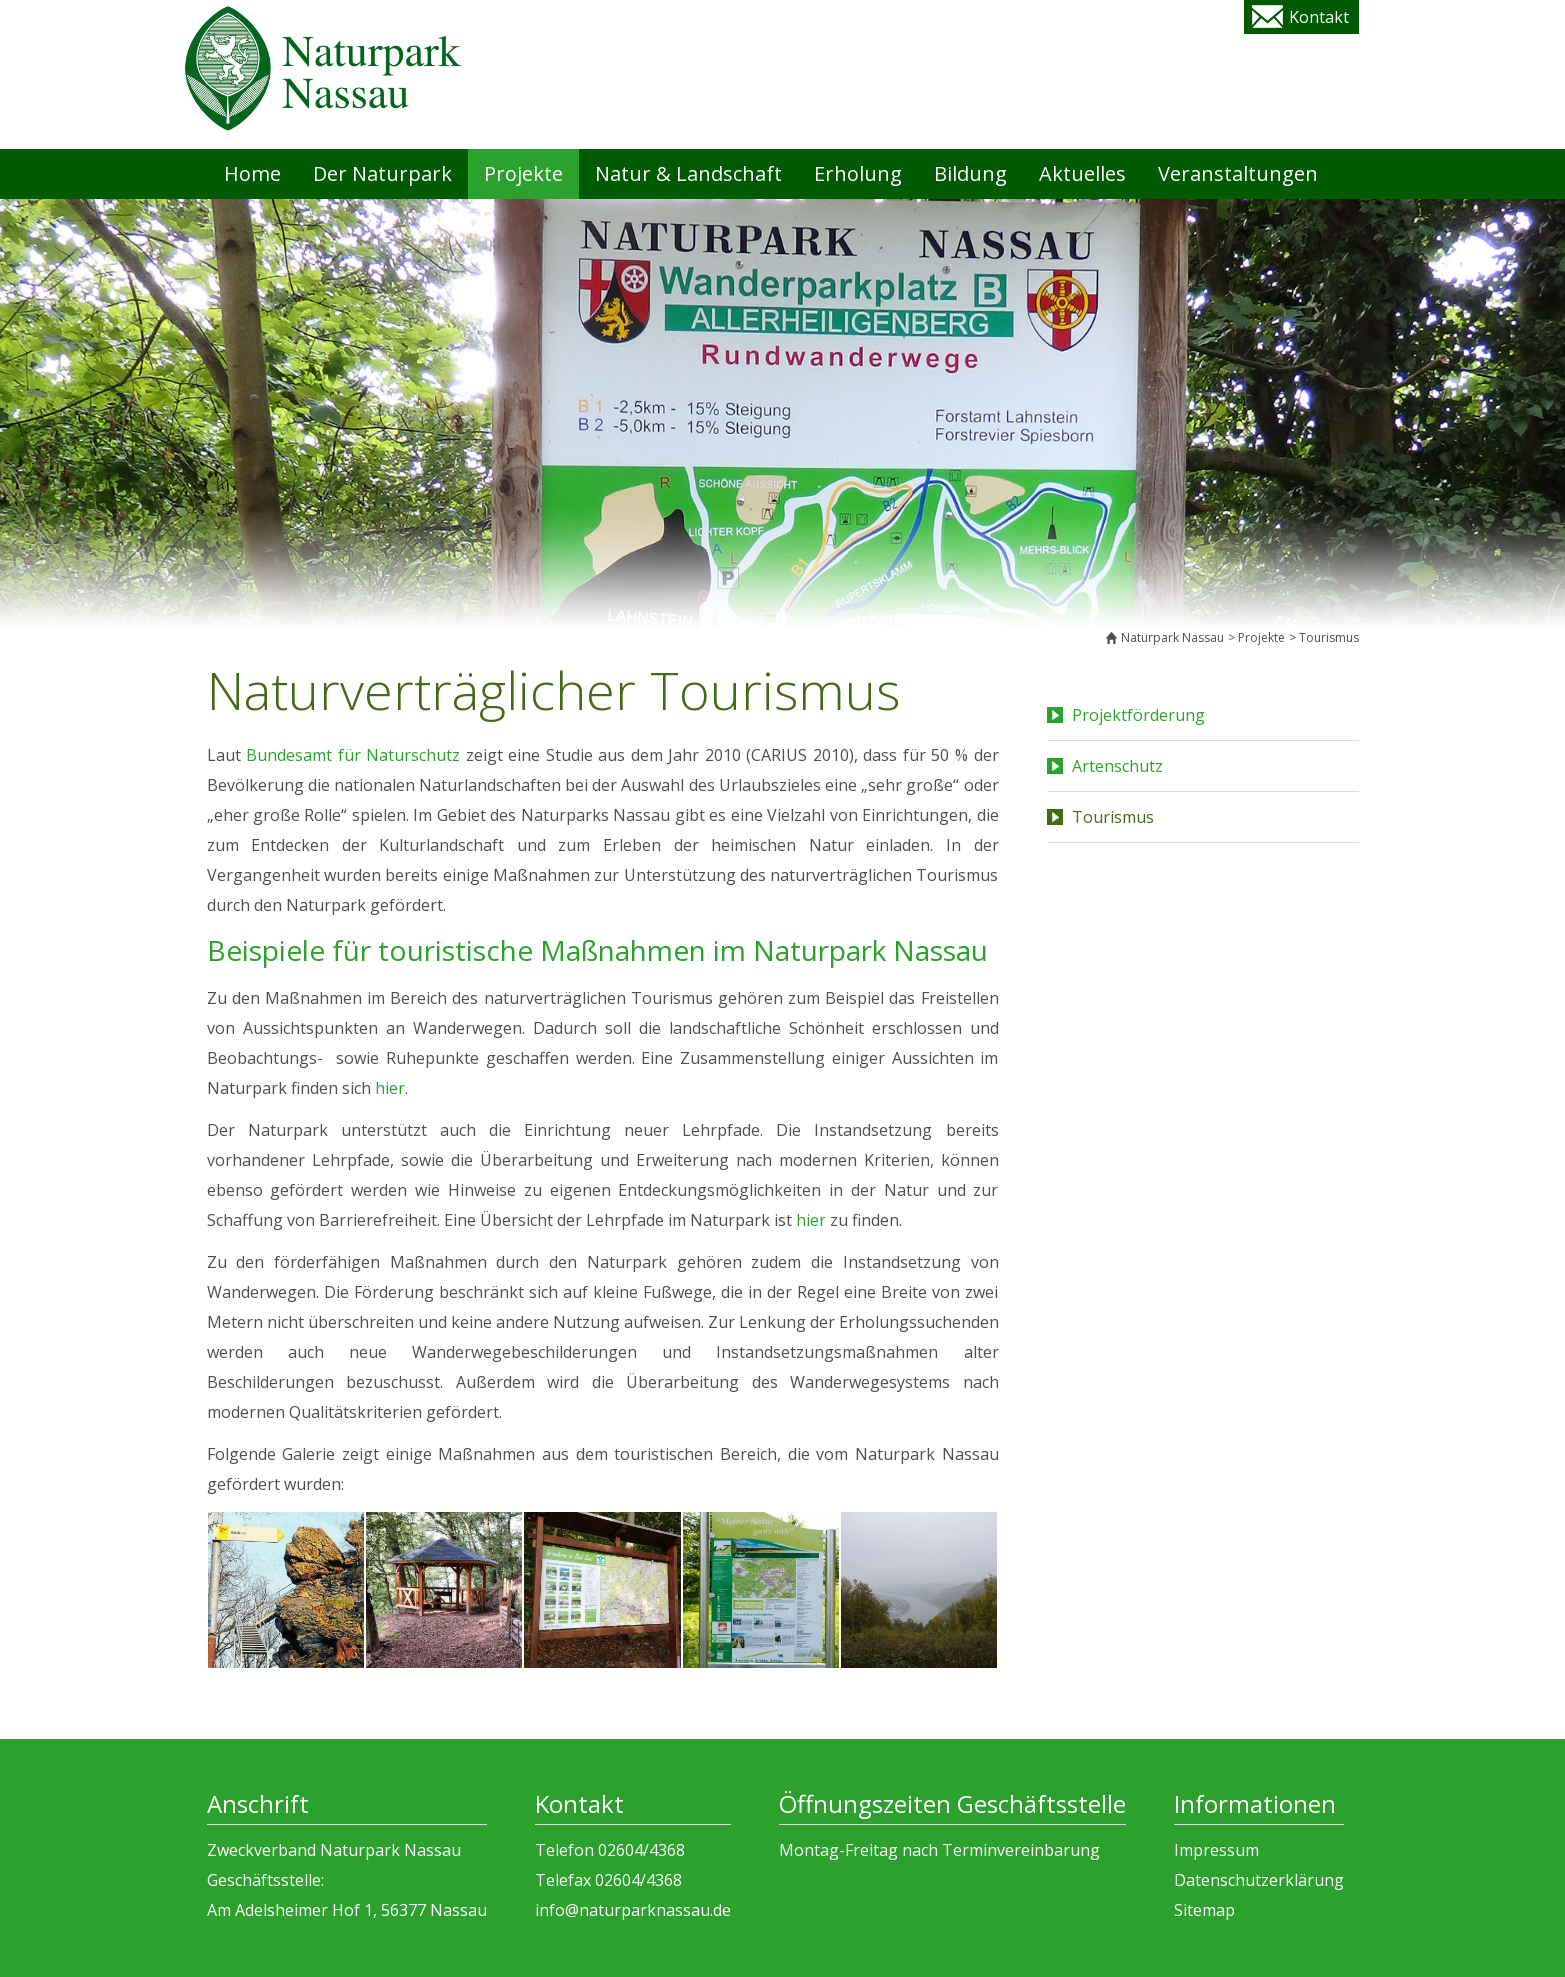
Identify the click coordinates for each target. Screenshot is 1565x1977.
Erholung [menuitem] (858, 173)
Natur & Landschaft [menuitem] (688, 173)
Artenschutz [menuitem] (1117, 766)
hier (390, 1088)
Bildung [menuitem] (970, 173)
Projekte (1261, 637)
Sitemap (1204, 1910)
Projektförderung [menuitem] (1138, 715)
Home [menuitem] (252, 173)
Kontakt (1319, 17)
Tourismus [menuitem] (1113, 817)
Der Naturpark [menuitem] (382, 173)
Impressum (1216, 1850)
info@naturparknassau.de (633, 1910)
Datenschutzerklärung (1259, 1880)
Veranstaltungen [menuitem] (1238, 173)
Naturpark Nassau (1172, 637)
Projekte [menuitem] (523, 173)
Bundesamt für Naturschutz (353, 755)
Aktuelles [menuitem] (1082, 173)
